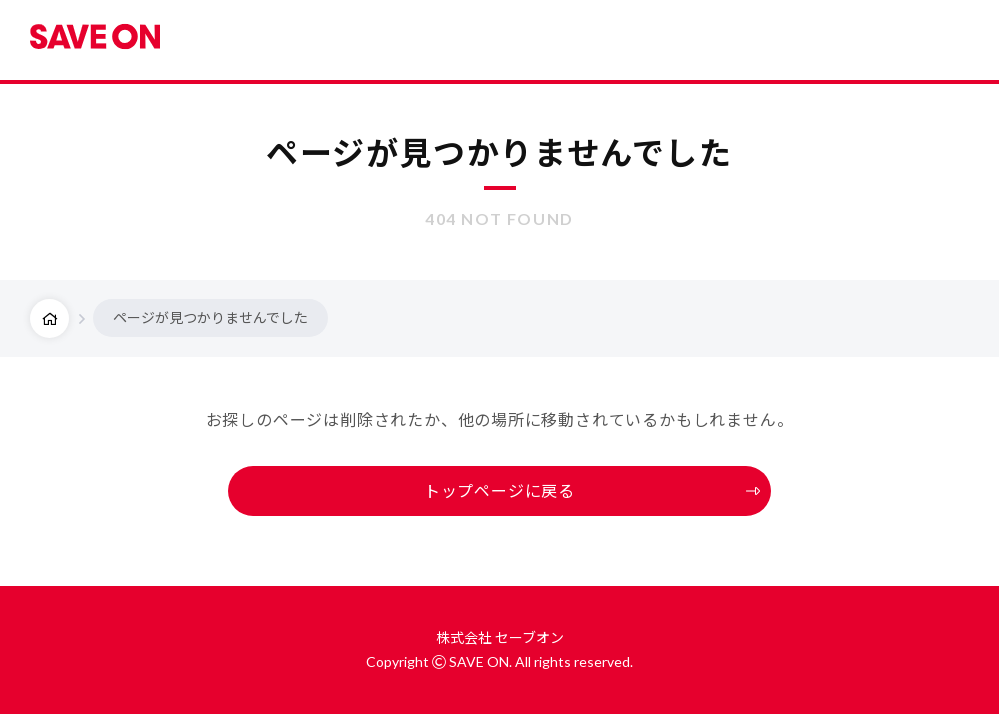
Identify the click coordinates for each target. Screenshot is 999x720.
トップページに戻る (499, 490)
